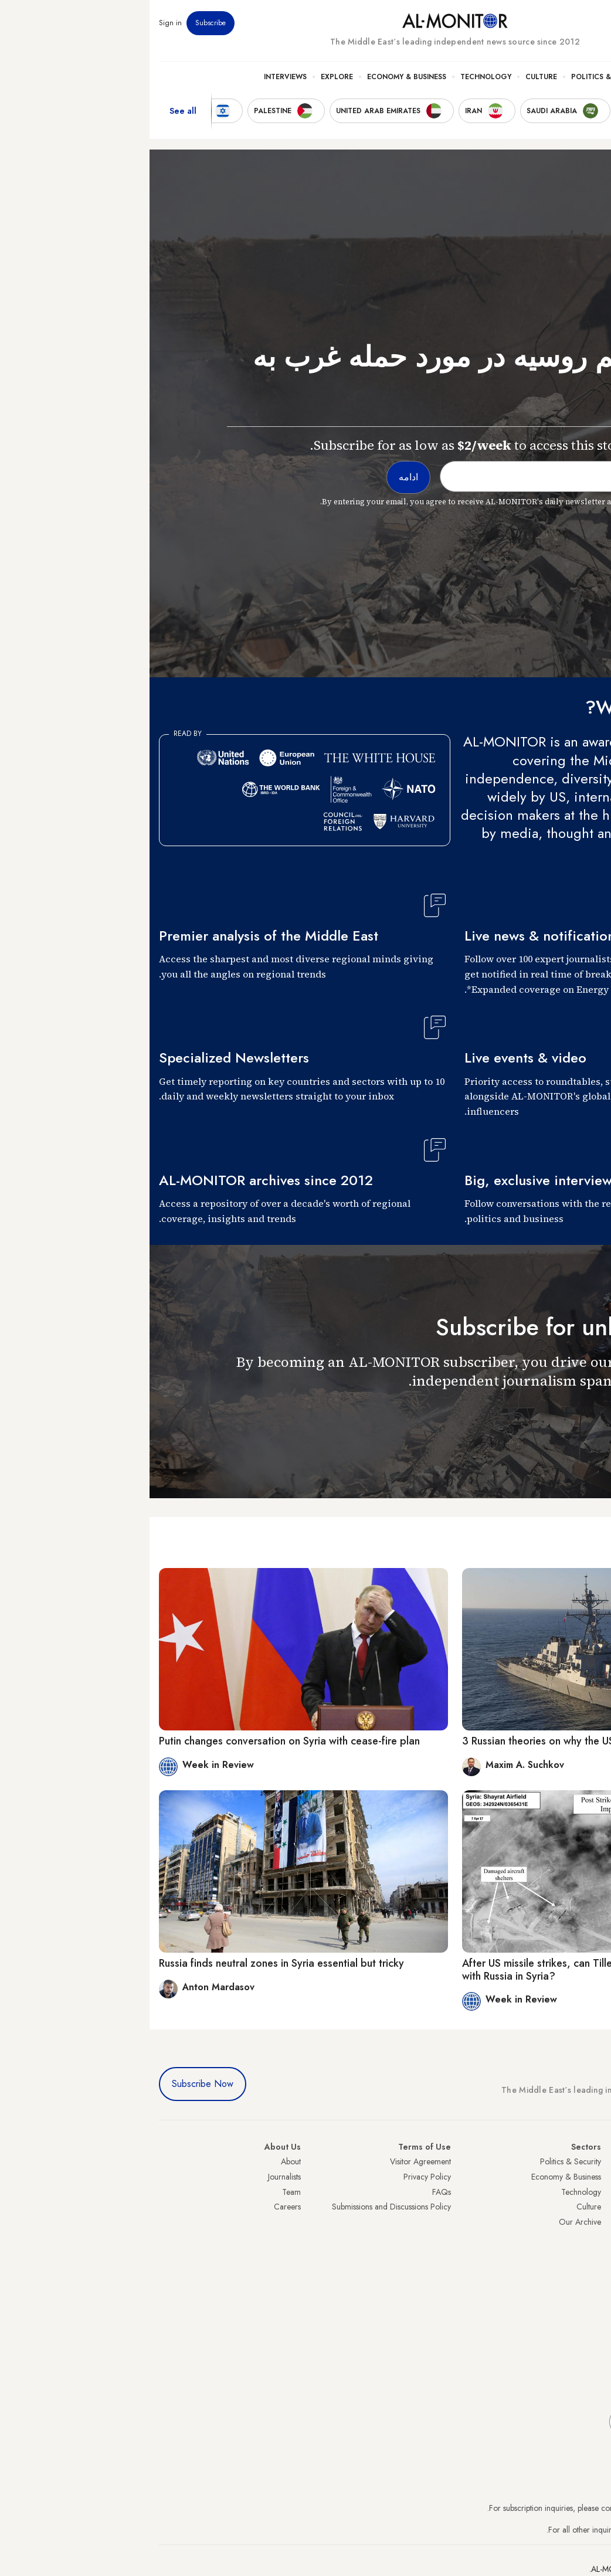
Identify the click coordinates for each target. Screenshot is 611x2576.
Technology (336, 76)
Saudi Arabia (580, 2177)
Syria (593, 2297)
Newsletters (554, 23)
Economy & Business (257, 76)
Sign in (20, 23)
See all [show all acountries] (33, 111)
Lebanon (587, 2281)
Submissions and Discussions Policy (241, 2206)
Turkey (590, 2161)
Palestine (587, 2236)
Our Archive (430, 2222)
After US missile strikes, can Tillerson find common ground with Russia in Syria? (447, 1970)
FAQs (292, 2192)
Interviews (135, 76)
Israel (593, 2222)
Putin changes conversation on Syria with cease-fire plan (139, 1741)
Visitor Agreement (270, 2161)
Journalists (134, 2177)
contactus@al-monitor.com (557, 2530)
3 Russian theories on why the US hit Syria (409, 1741)
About (141, 2161)
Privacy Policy (277, 2177)
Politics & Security (459, 76)
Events (515, 23)
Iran (595, 2192)
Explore (187, 76)
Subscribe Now (53, 2083)
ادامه (580, 1414)
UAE (594, 2206)
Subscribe (61, 23)
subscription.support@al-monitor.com (540, 2508)
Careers (137, 2206)
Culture (392, 76)
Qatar (592, 2267)
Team (142, 2192)
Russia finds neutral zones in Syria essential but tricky (131, 1963)
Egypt (592, 2252)
